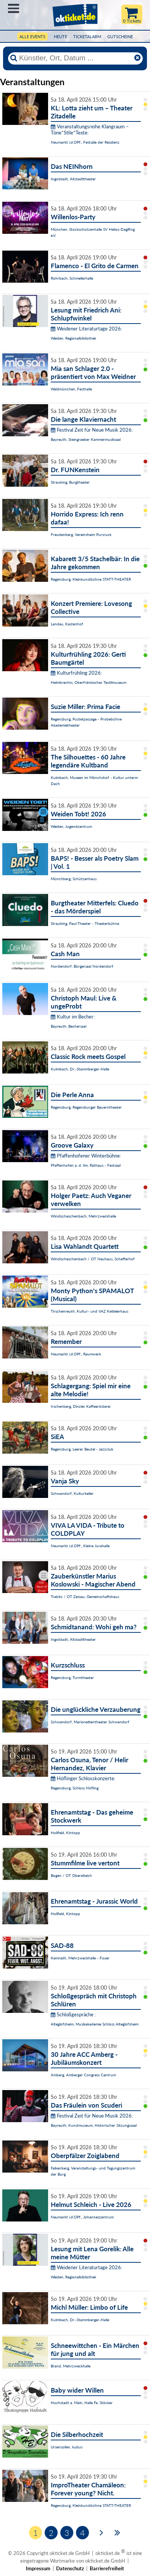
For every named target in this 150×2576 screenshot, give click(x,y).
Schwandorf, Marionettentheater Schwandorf (90, 1721)
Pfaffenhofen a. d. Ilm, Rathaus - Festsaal (86, 1165)
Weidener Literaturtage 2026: (86, 328)
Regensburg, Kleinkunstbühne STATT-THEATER (91, 579)
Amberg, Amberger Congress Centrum (83, 2074)
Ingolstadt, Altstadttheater (73, 178)
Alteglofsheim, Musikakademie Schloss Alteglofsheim (95, 2024)
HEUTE (60, 36)
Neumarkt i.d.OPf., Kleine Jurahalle (80, 1545)
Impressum (38, 2568)
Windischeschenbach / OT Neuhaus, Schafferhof (93, 1258)
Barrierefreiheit (107, 2568)
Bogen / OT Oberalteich (71, 1875)
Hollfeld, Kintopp (65, 1832)
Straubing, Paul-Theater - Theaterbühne (85, 923)
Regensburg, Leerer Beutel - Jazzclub (82, 1449)
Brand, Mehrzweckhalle (70, 2366)
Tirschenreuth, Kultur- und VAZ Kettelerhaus (89, 1311)
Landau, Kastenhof (67, 624)
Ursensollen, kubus (66, 2447)
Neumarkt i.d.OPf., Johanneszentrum (82, 2217)
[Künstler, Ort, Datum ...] (75, 58)
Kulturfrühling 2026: (76, 673)
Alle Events (32, 36)
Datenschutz (70, 2568)
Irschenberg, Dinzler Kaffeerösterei (80, 1406)
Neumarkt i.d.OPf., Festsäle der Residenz (85, 142)
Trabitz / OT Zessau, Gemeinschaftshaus (85, 1596)
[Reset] (137, 58)
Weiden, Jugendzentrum (71, 826)
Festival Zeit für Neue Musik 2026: (92, 430)
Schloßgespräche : (73, 2014)
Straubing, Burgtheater (70, 482)
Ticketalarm (87, 36)
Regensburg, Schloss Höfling (74, 1788)
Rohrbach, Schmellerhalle (72, 278)
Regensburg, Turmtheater (72, 1677)
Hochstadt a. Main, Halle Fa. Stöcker (82, 2402)
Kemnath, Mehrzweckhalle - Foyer (80, 1958)
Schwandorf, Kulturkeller (72, 1493)
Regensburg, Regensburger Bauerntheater (86, 1107)
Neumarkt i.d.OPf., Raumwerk (76, 1354)
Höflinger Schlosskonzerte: (83, 1778)
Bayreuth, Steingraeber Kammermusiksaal (86, 439)
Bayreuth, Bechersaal (68, 1026)
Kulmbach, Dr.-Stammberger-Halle (80, 1069)
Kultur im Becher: (73, 1017)
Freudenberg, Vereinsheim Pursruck (81, 534)
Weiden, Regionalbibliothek (73, 338)
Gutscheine (120, 36)
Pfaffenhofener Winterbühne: (86, 1156)
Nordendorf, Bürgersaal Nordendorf (82, 966)
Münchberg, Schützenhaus (74, 878)
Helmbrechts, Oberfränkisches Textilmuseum (88, 682)
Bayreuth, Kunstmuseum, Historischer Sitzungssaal (94, 2125)
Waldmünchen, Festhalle (71, 389)
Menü (13, 8)
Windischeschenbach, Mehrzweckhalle (83, 1216)
